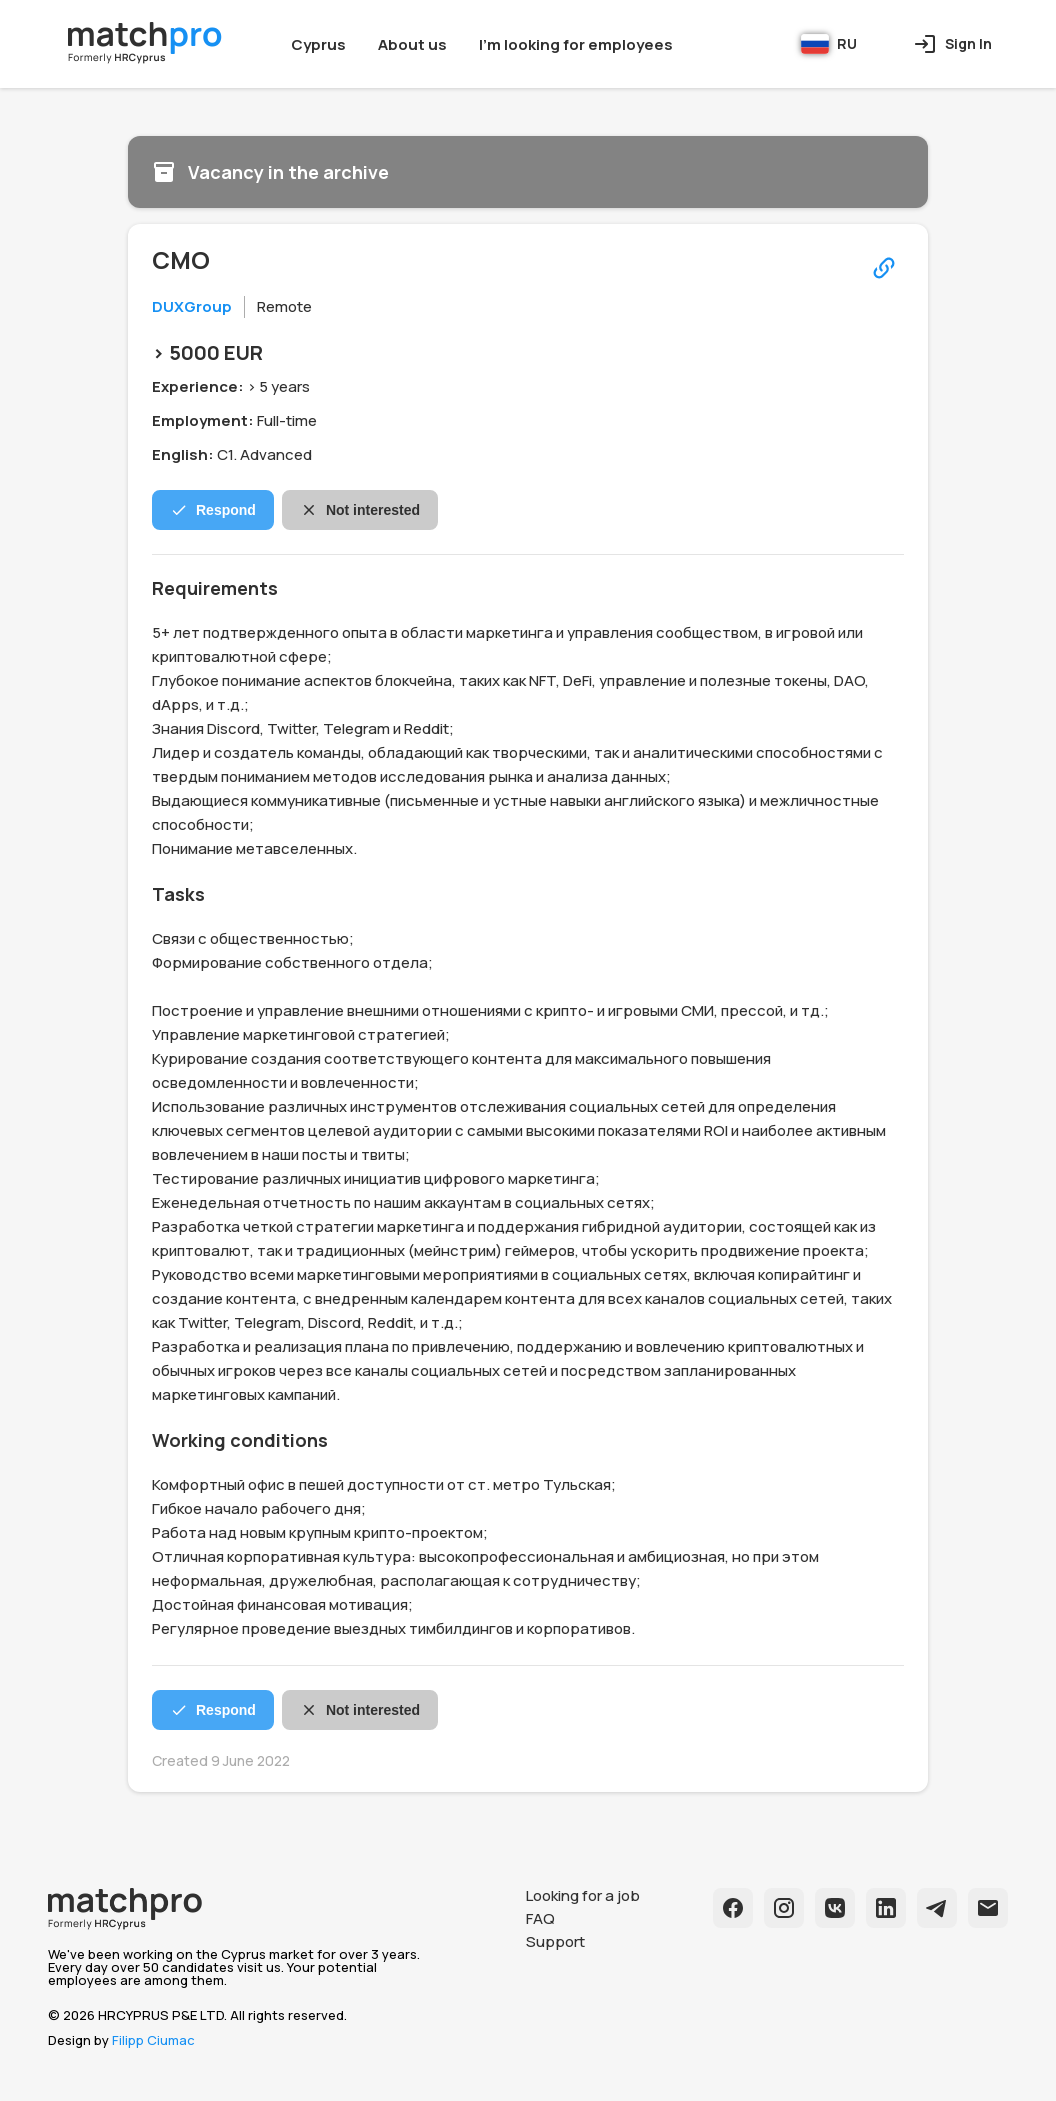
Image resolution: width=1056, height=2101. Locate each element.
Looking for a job (583, 1895)
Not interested (360, 510)
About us (412, 44)
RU (829, 44)
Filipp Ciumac (153, 2040)
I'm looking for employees (576, 44)
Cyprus (318, 44)
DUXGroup (192, 306)
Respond (213, 510)
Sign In (952, 44)
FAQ (540, 1918)
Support (555, 1941)
